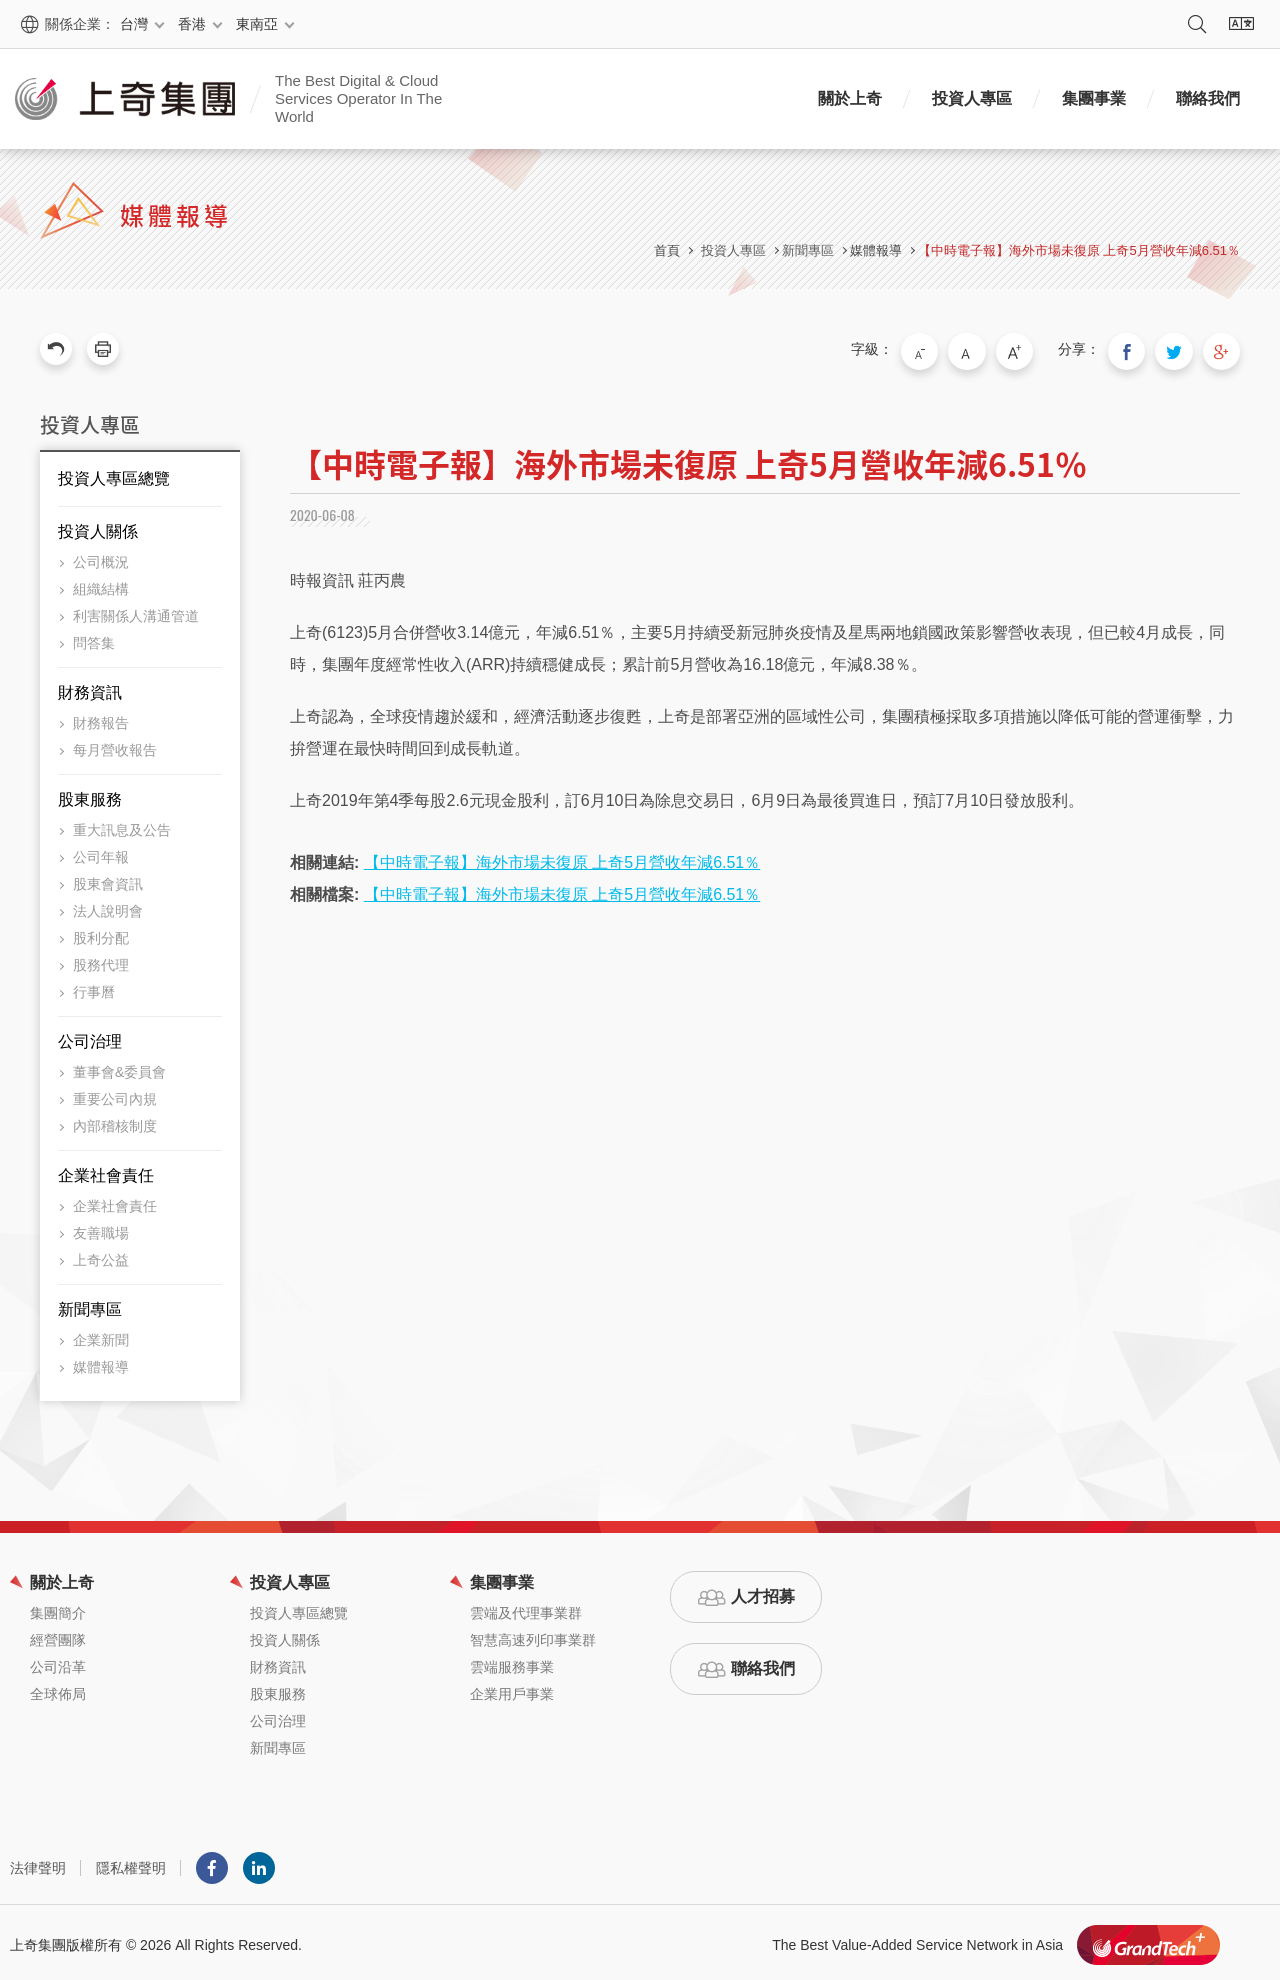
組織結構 (101, 584)
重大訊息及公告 (122, 825)
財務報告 (101, 718)
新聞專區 (90, 1304)
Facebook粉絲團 (212, 1863)
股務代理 (101, 960)
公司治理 (90, 1036)
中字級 (991, 349)
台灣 (134, 24)
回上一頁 (56, 349)
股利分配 (101, 933)
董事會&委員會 (119, 1067)
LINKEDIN (259, 1863)
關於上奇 (850, 98)
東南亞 (257, 24)
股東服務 (90, 794)
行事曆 (94, 987)
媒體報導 (876, 250)
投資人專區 (972, 98)
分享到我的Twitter (1182, 349)
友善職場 (101, 1228)
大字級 (1033, 349)
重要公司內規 (115, 1094)
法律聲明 (38, 1863)
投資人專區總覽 (114, 473)
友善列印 (103, 349)
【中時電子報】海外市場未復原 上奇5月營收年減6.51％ (1079, 250)
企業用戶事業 (512, 1689)
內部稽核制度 (115, 1121)
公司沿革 (58, 1662)
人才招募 (763, 1591)
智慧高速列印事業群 (533, 1635)
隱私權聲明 (131, 1863)
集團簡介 (58, 1608)
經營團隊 (58, 1635)
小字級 (949, 349)
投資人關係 (98, 526)
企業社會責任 (106, 1170)
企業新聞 (101, 1335)
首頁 (667, 250)
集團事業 (1094, 98)
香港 (192, 24)
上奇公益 (101, 1255)
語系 (1241, 24)
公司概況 (101, 557)
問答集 (94, 638)
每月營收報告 (115, 745)
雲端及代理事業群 (526, 1608)
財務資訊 (90, 687)
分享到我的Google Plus (1224, 349)
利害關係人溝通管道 (136, 611)
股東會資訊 (108, 879)
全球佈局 (58, 1689)
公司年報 (101, 852)
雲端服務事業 (512, 1662)
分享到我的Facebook (1140, 349)
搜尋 (1197, 24)
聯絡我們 (1208, 98)
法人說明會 (108, 906)
